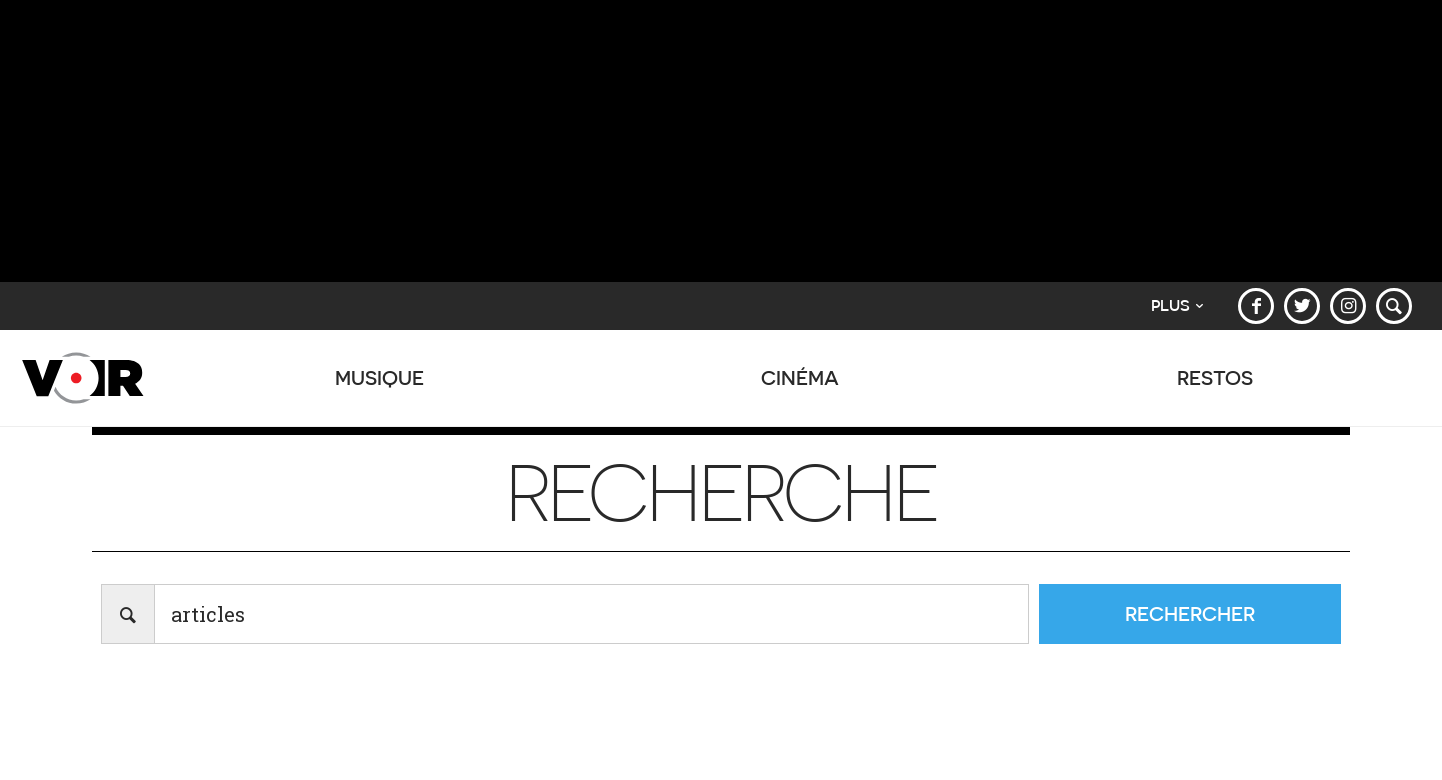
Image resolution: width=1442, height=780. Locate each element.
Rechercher (1190, 613)
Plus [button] (1177, 305)
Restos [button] (1215, 388)
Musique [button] (379, 388)
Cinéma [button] (801, 388)
